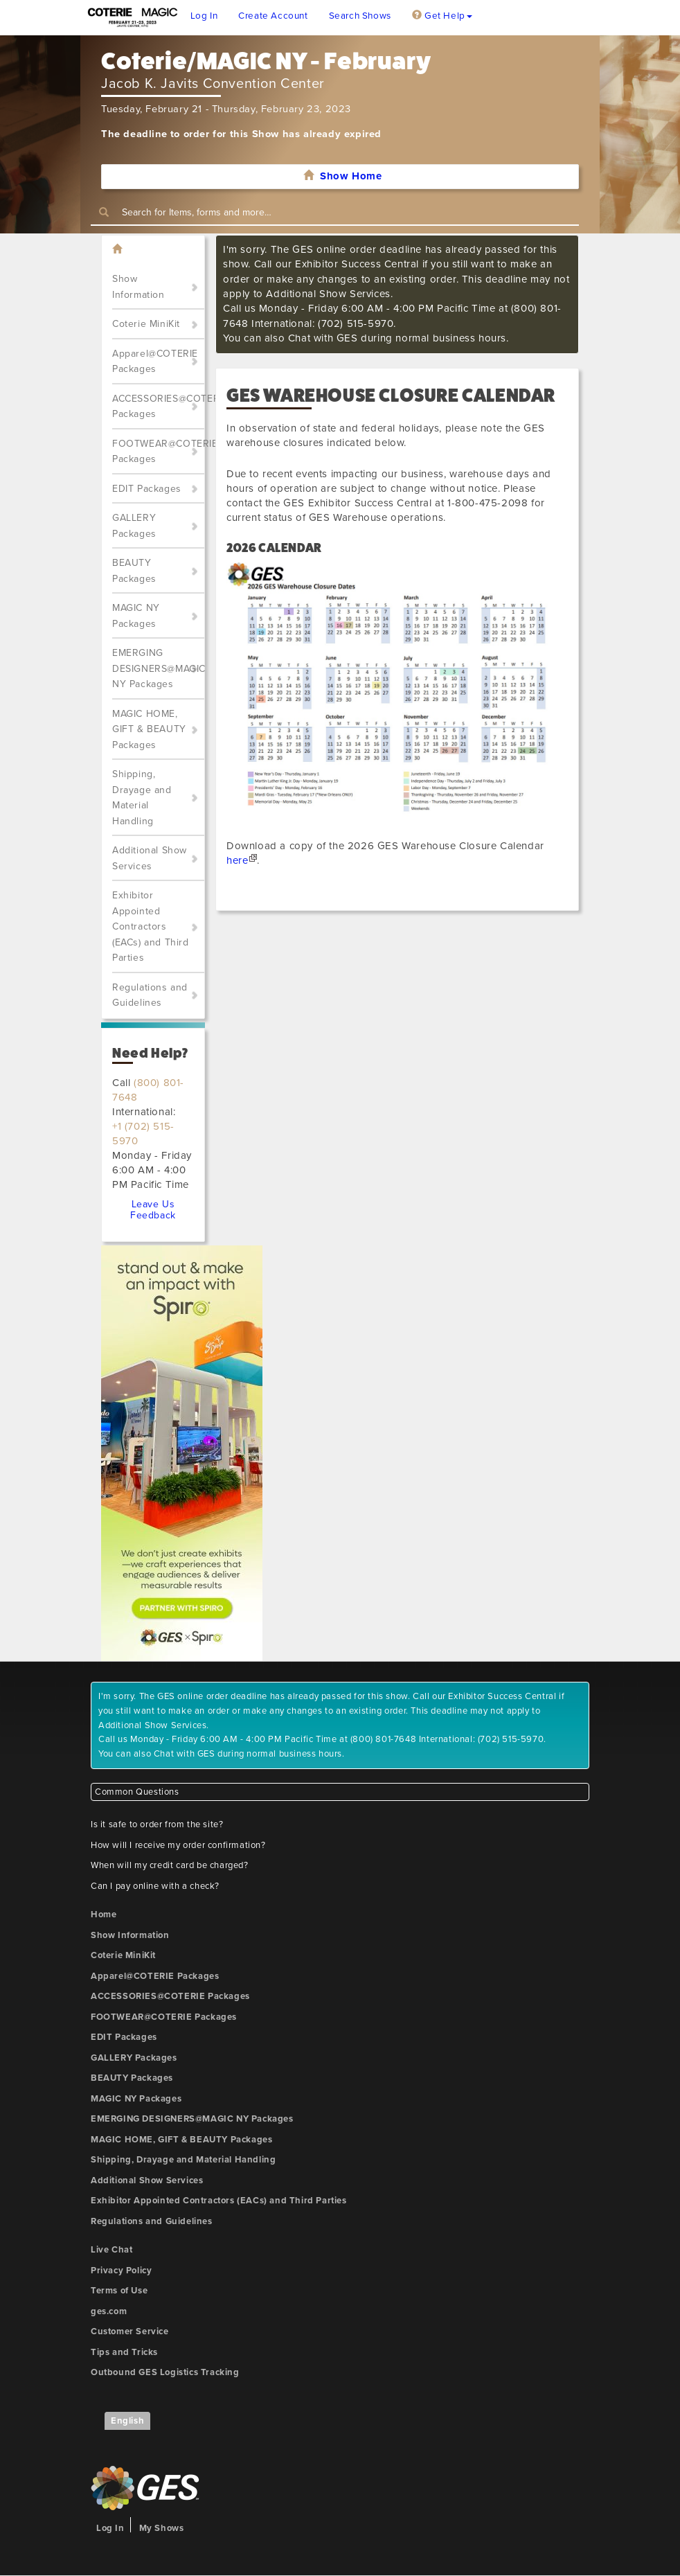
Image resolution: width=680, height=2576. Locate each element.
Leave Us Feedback (153, 1209)
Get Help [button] (442, 15)
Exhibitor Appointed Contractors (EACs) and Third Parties (150, 926)
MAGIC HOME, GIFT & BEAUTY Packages (149, 729)
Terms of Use (119, 2290)
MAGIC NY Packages (136, 616)
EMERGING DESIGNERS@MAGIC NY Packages (158, 668)
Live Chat (111, 2249)
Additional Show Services (149, 858)
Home (103, 1914)
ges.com (109, 2311)
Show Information (138, 287)
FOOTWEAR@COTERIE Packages (158, 451)
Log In (204, 15)
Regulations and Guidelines (150, 995)
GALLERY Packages (134, 526)
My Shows (161, 2528)
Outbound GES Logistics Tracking (165, 2372)
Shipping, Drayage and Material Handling (142, 797)
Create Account (272, 15)
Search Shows (360, 15)
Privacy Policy (121, 2270)
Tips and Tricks (124, 2352)
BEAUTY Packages (134, 571)
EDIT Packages (146, 489)
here (237, 860)
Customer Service (130, 2331)
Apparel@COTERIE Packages (155, 361)
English (127, 2420)
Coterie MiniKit (146, 324)
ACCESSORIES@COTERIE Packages (158, 406)
